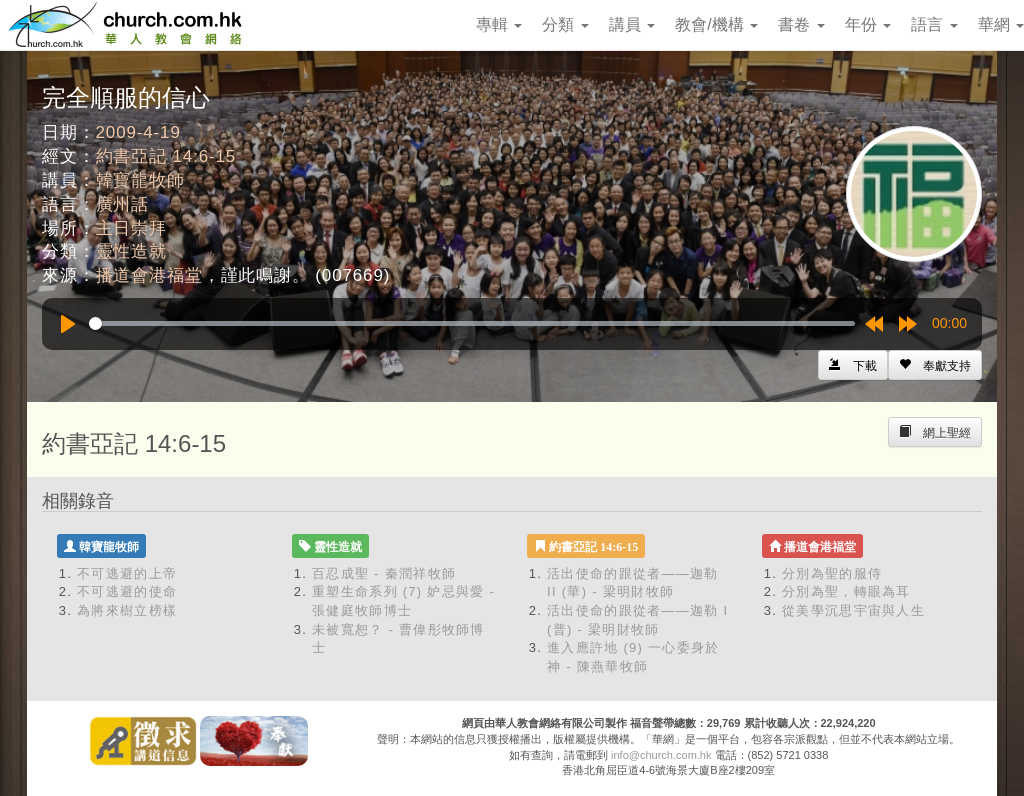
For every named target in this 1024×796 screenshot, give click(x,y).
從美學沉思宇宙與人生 (853, 610)
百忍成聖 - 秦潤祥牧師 (384, 573)
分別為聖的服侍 (832, 573)
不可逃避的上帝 (127, 573)
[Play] (68, 324)
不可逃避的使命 (127, 591)
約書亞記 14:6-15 (166, 156)
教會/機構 (716, 24)
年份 (868, 24)
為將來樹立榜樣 (127, 610)
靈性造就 (131, 251)
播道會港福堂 (149, 275)
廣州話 (123, 204)
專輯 (499, 24)
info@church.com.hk (661, 755)
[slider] (472, 323)
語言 (934, 24)
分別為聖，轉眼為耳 (846, 591)
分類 (565, 24)
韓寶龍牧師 (140, 180)
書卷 (801, 24)
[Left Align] (935, 365)
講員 (632, 24)
